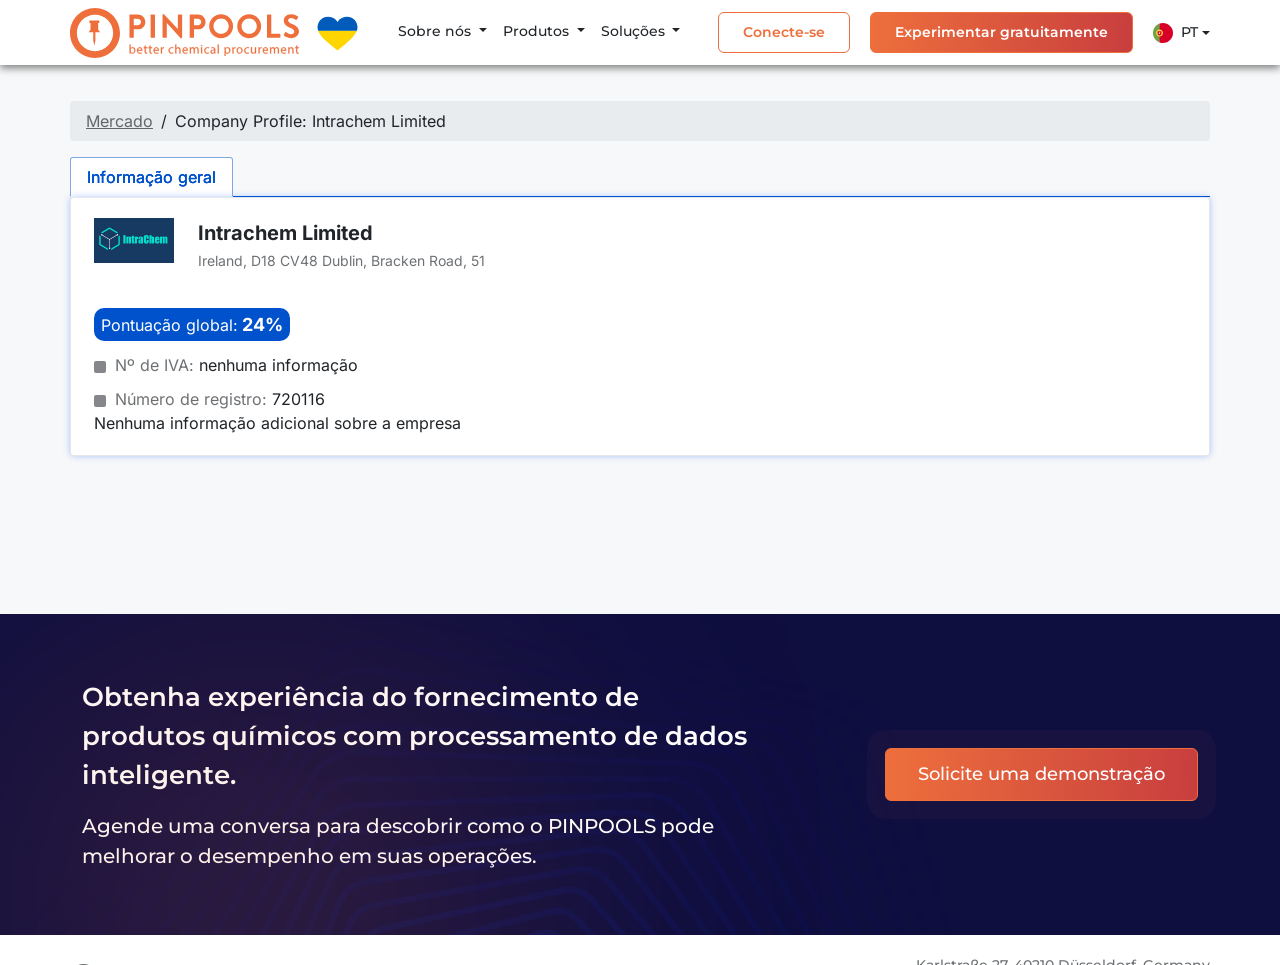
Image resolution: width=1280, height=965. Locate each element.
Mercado (119, 121)
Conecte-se (784, 32)
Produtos (538, 31)
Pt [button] (1175, 33)
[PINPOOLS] (184, 33)
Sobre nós (436, 31)
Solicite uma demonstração (1041, 774)
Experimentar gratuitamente (1001, 32)
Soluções (635, 31)
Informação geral (151, 177)
